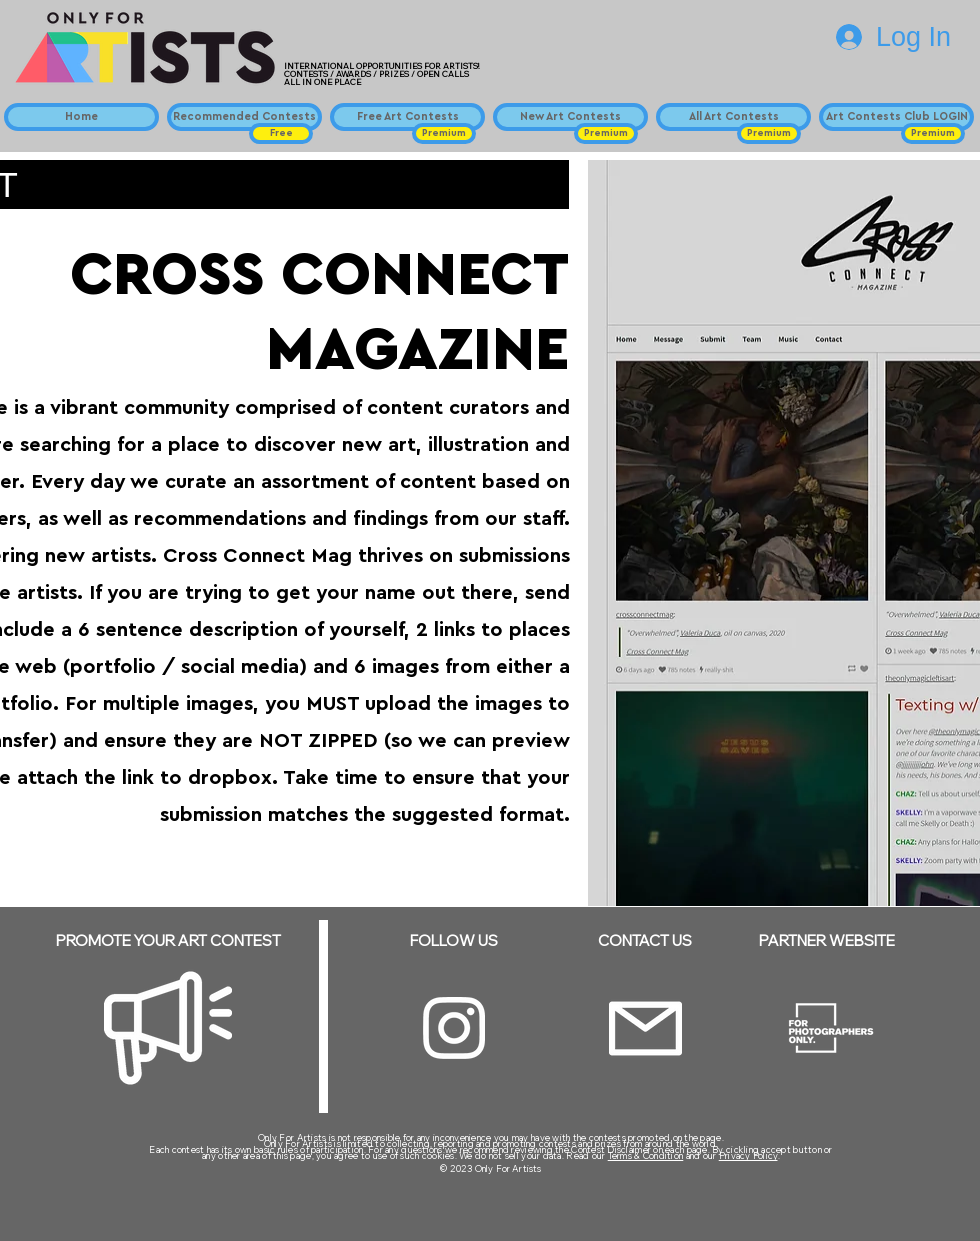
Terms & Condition (646, 1155)
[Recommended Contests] (244, 117)
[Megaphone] (168, 1028)
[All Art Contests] (733, 117)
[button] (281, 133)
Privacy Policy (748, 1155)
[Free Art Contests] (407, 117)
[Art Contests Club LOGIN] (896, 117)
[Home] (81, 117)
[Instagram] (454, 1028)
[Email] (645, 1028)
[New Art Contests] (570, 117)
